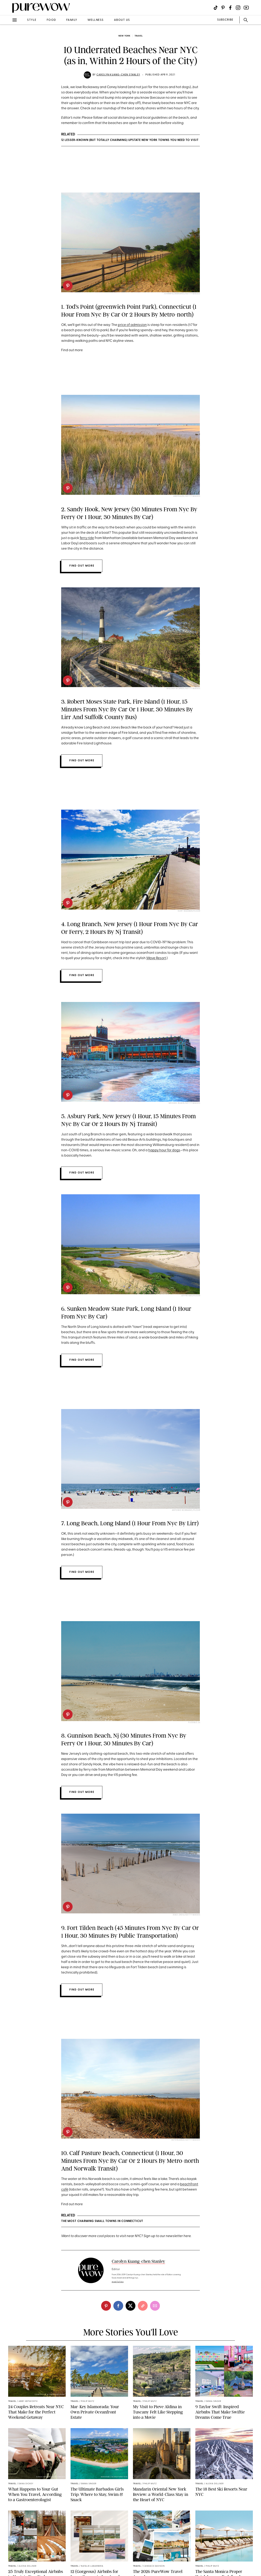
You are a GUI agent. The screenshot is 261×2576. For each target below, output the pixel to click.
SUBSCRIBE (225, 19)
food (51, 20)
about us (122, 20)
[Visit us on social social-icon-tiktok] (215, 8)
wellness (95, 20)
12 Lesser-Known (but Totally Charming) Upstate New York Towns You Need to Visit (130, 140)
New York (124, 36)
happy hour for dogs (164, 1150)
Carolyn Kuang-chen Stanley (118, 75)
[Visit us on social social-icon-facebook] (230, 8)
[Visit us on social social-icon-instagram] (238, 7)
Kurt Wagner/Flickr (189, 911)
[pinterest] (68, 285)
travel (139, 36)
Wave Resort (156, 958)
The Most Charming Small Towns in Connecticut (102, 2221)
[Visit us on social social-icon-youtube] (246, 7)
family (71, 20)
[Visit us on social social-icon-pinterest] (223, 8)
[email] (155, 2306)
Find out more (81, 566)
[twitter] (130, 2306)
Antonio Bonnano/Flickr (186, 1510)
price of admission (132, 325)
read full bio (118, 2282)
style (31, 20)
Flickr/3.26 (194, 1723)
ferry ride (87, 538)
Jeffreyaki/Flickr (190, 1296)
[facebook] (118, 2306)
